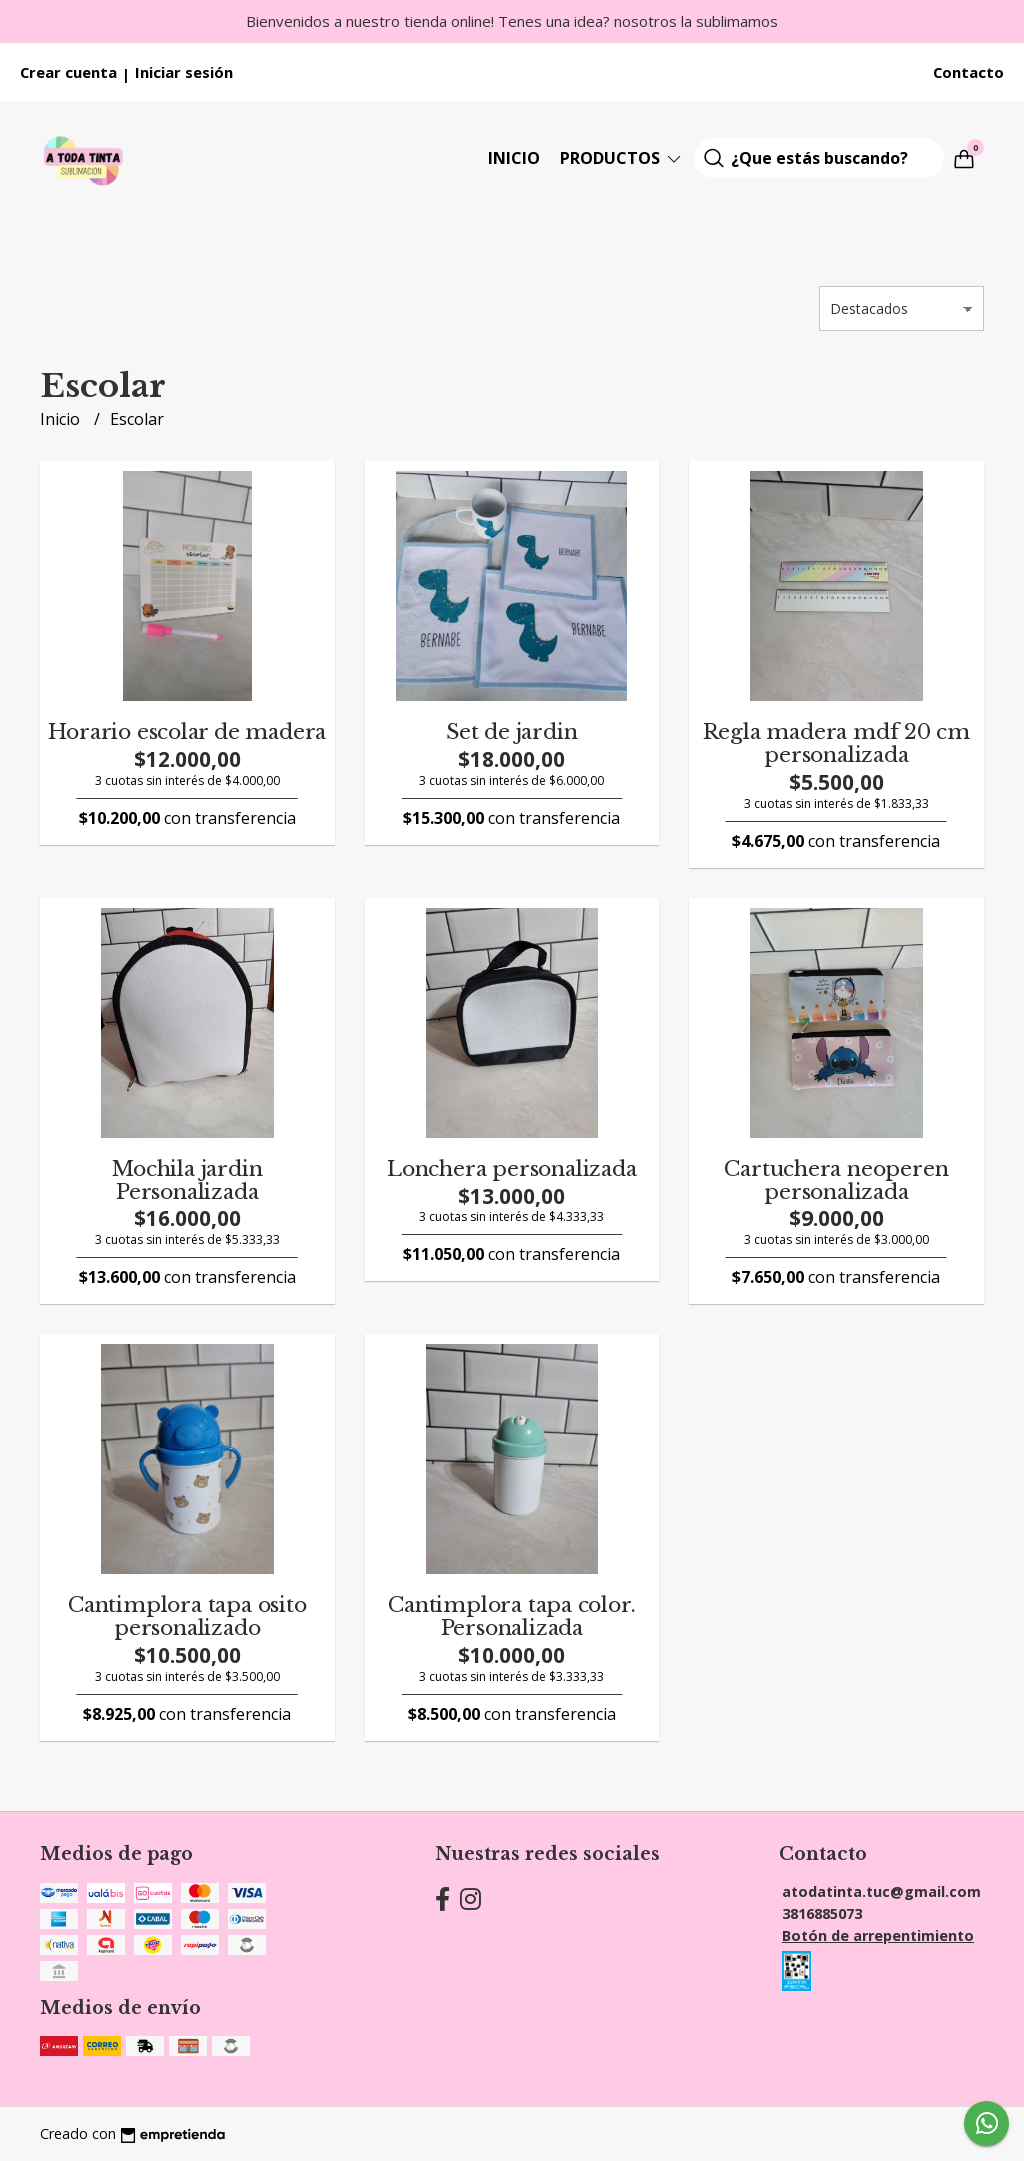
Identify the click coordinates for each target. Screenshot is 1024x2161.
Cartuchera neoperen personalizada (836, 1180)
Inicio (514, 158)
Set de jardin (511, 732)
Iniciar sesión (184, 72)
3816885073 (822, 1913)
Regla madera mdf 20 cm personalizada (836, 743)
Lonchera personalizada (511, 1169)
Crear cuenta (68, 72)
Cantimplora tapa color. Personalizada (511, 1616)
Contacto (968, 72)
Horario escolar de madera (187, 732)
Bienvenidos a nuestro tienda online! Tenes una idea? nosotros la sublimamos (512, 21)
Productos (622, 158)
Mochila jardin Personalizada (187, 1180)
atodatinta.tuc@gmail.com (881, 1891)
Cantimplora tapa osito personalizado (187, 1616)
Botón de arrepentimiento (878, 1935)
